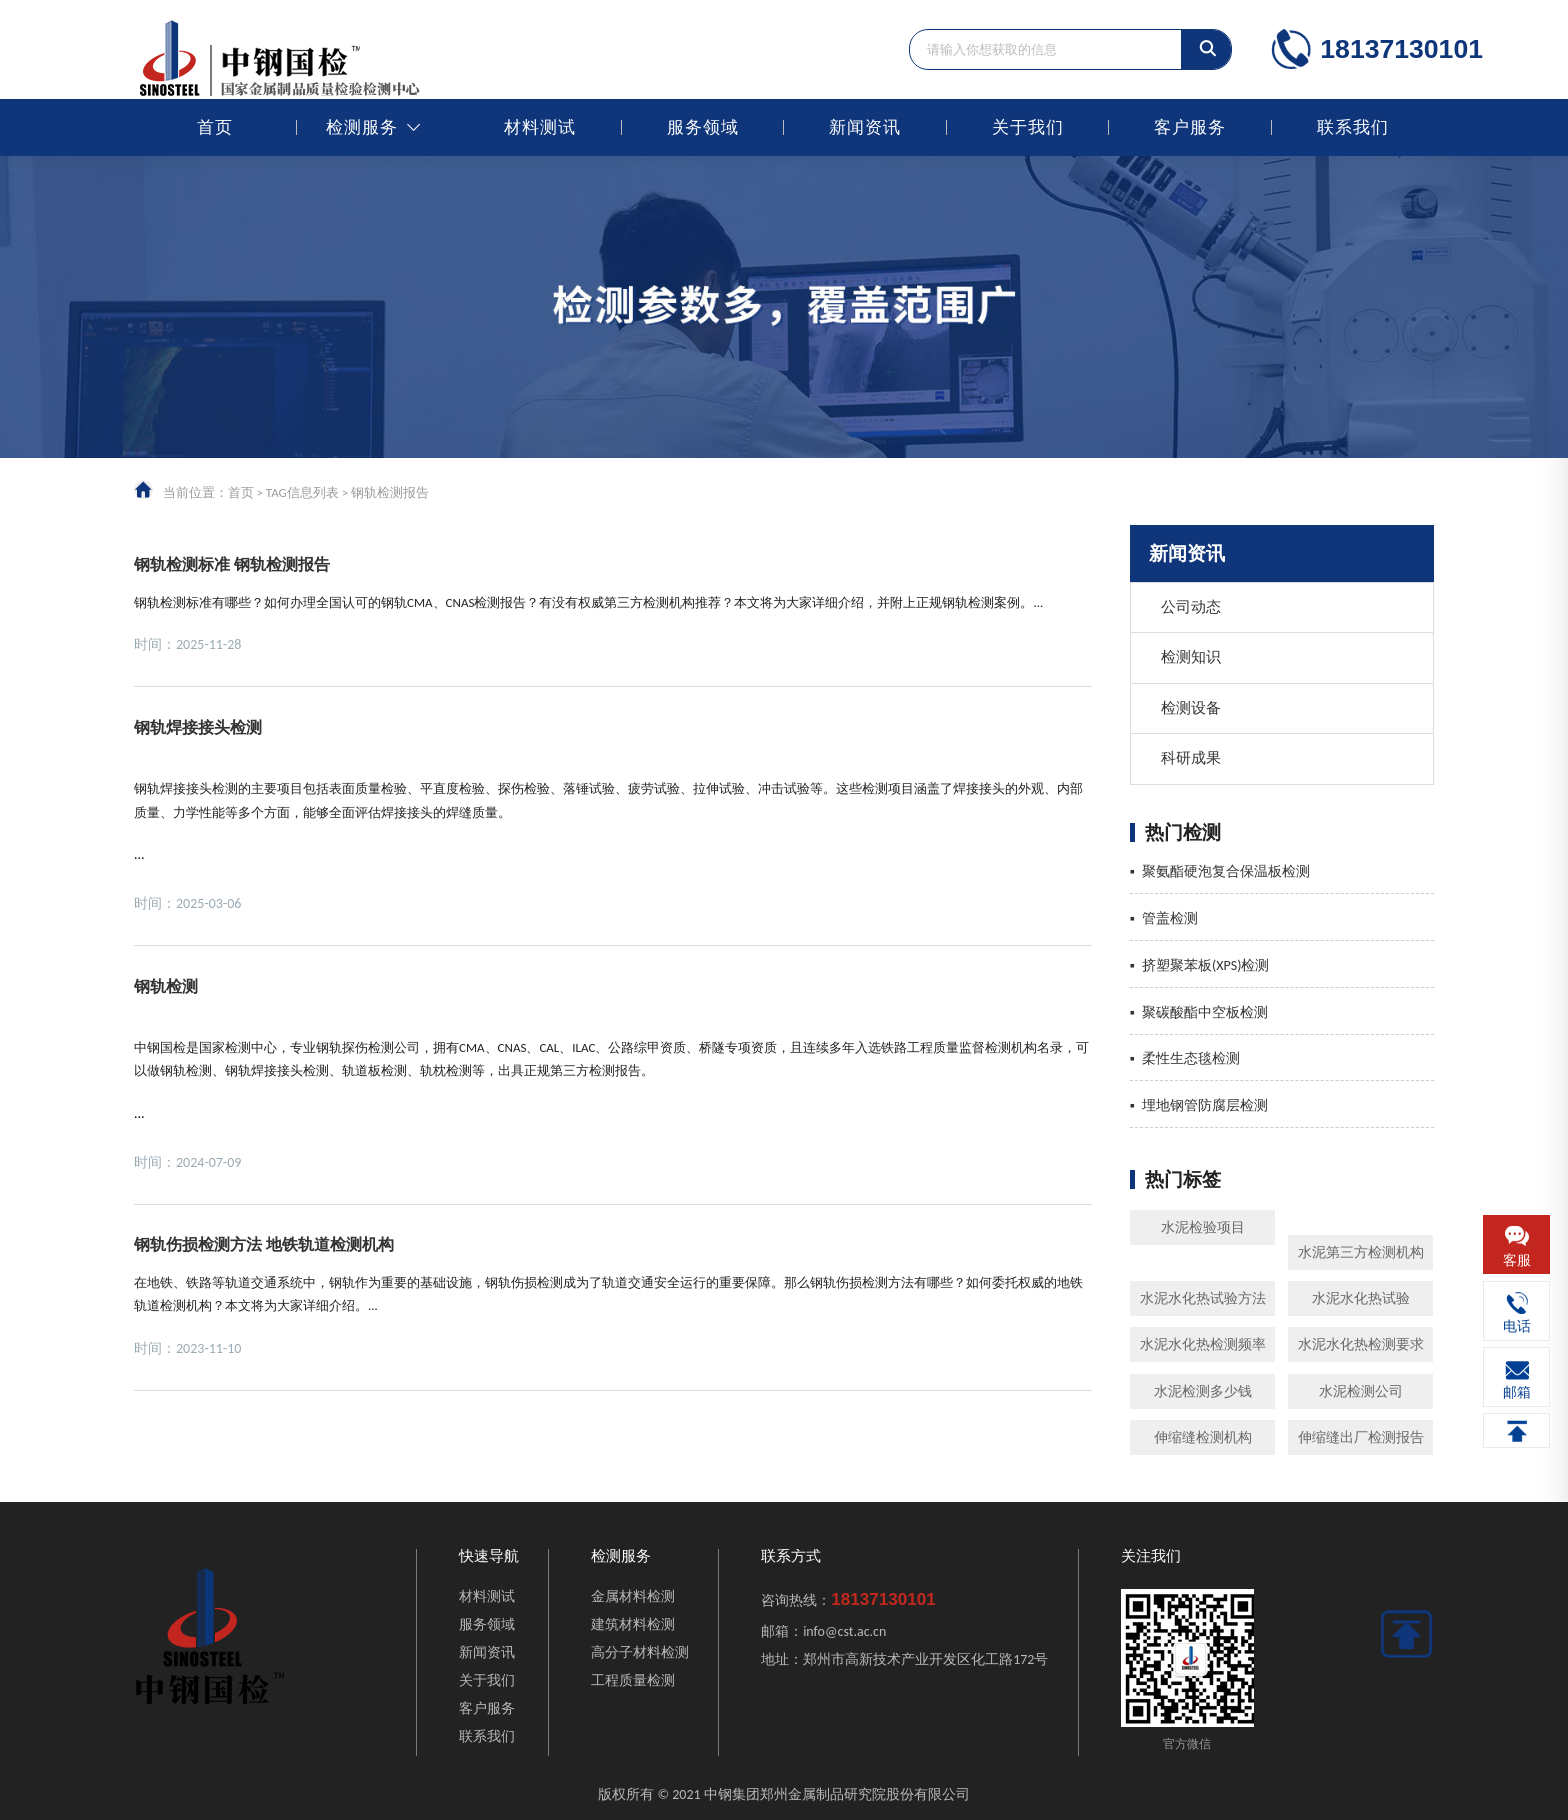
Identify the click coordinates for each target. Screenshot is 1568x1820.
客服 (1517, 1260)
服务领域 (703, 127)
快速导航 (489, 1556)
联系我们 (1353, 127)
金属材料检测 (633, 1596)
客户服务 (1190, 127)
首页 (215, 127)
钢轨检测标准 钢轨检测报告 (232, 564)
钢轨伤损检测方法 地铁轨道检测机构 (264, 1244)
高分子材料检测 (640, 1652)
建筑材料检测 (633, 1624)
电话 (1517, 1326)
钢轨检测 (166, 986)
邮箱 (1517, 1392)
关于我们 (1028, 127)
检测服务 (362, 127)
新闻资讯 (865, 127)
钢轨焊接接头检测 (198, 727)
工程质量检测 (633, 1680)
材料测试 (540, 127)
